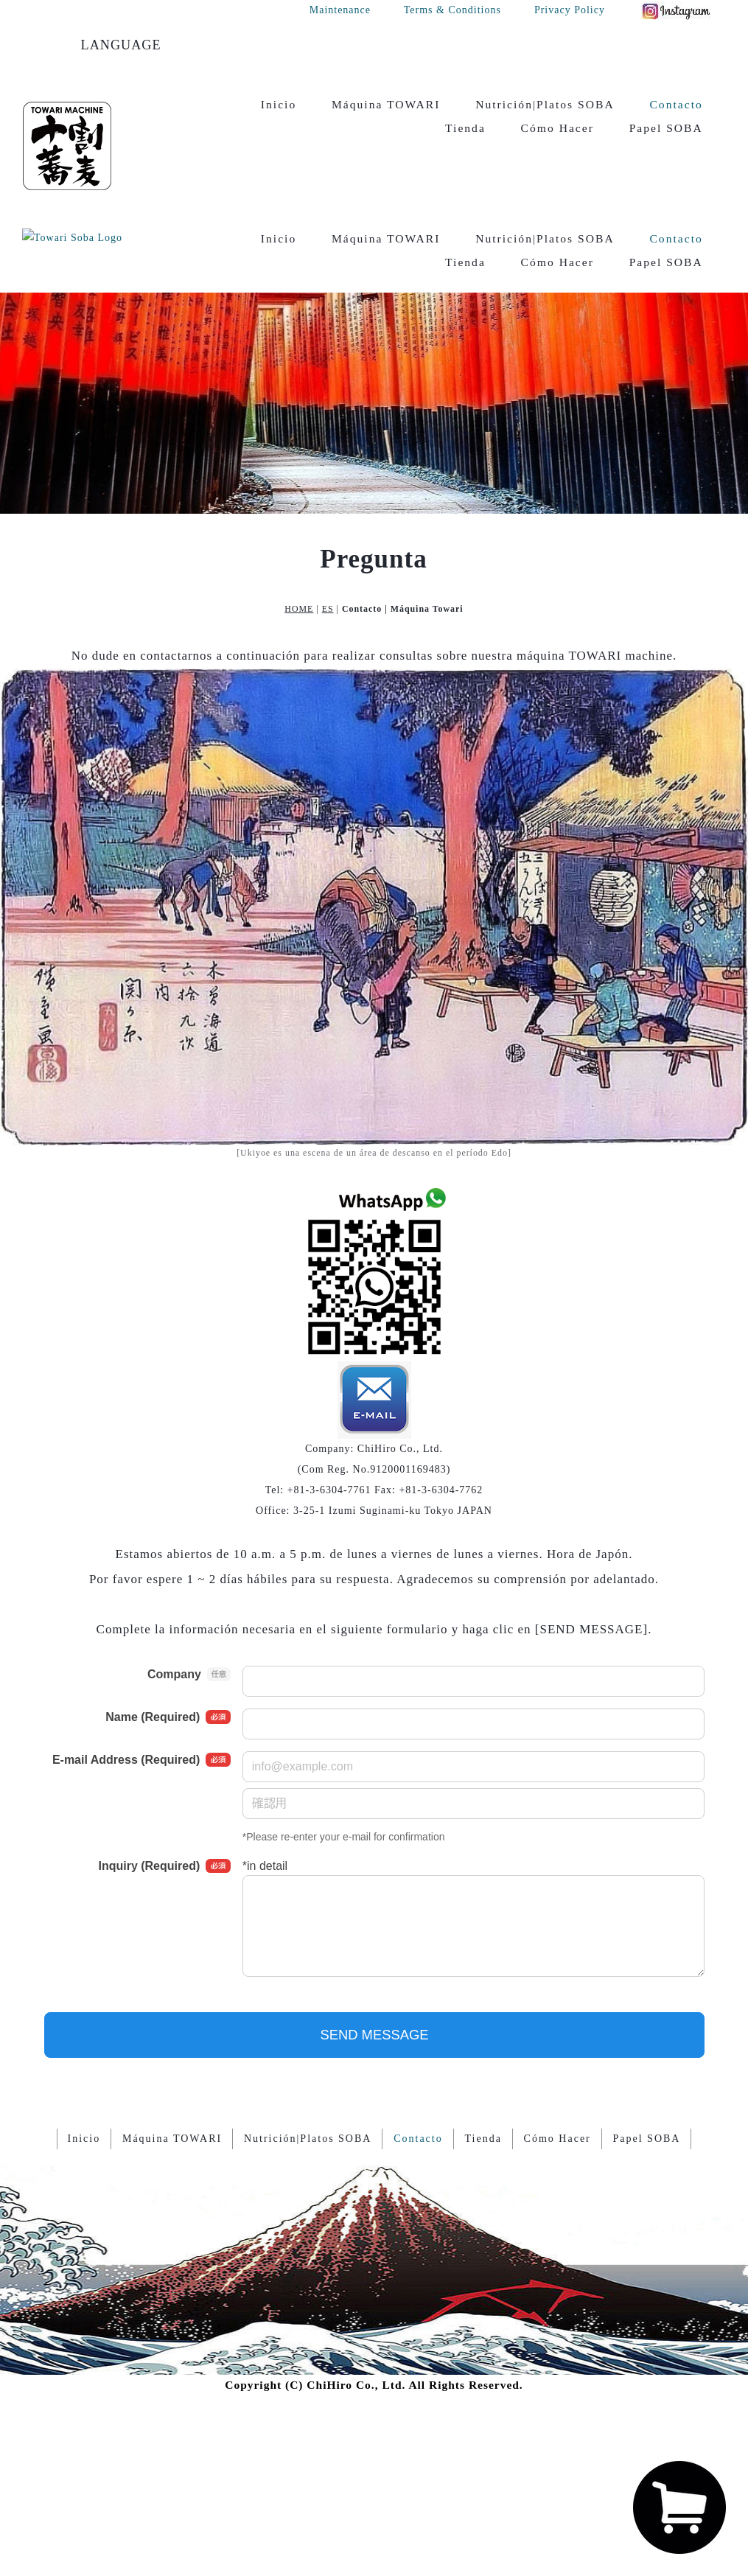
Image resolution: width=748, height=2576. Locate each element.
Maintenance (340, 9)
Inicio (278, 104)
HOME (298, 533)
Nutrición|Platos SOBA (545, 104)
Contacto (675, 104)
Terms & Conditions (452, 9)
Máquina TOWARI (386, 104)
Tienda (465, 128)
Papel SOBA (666, 128)
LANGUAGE (121, 45)
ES (328, 533)
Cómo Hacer (557, 128)
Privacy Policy (569, 9)
